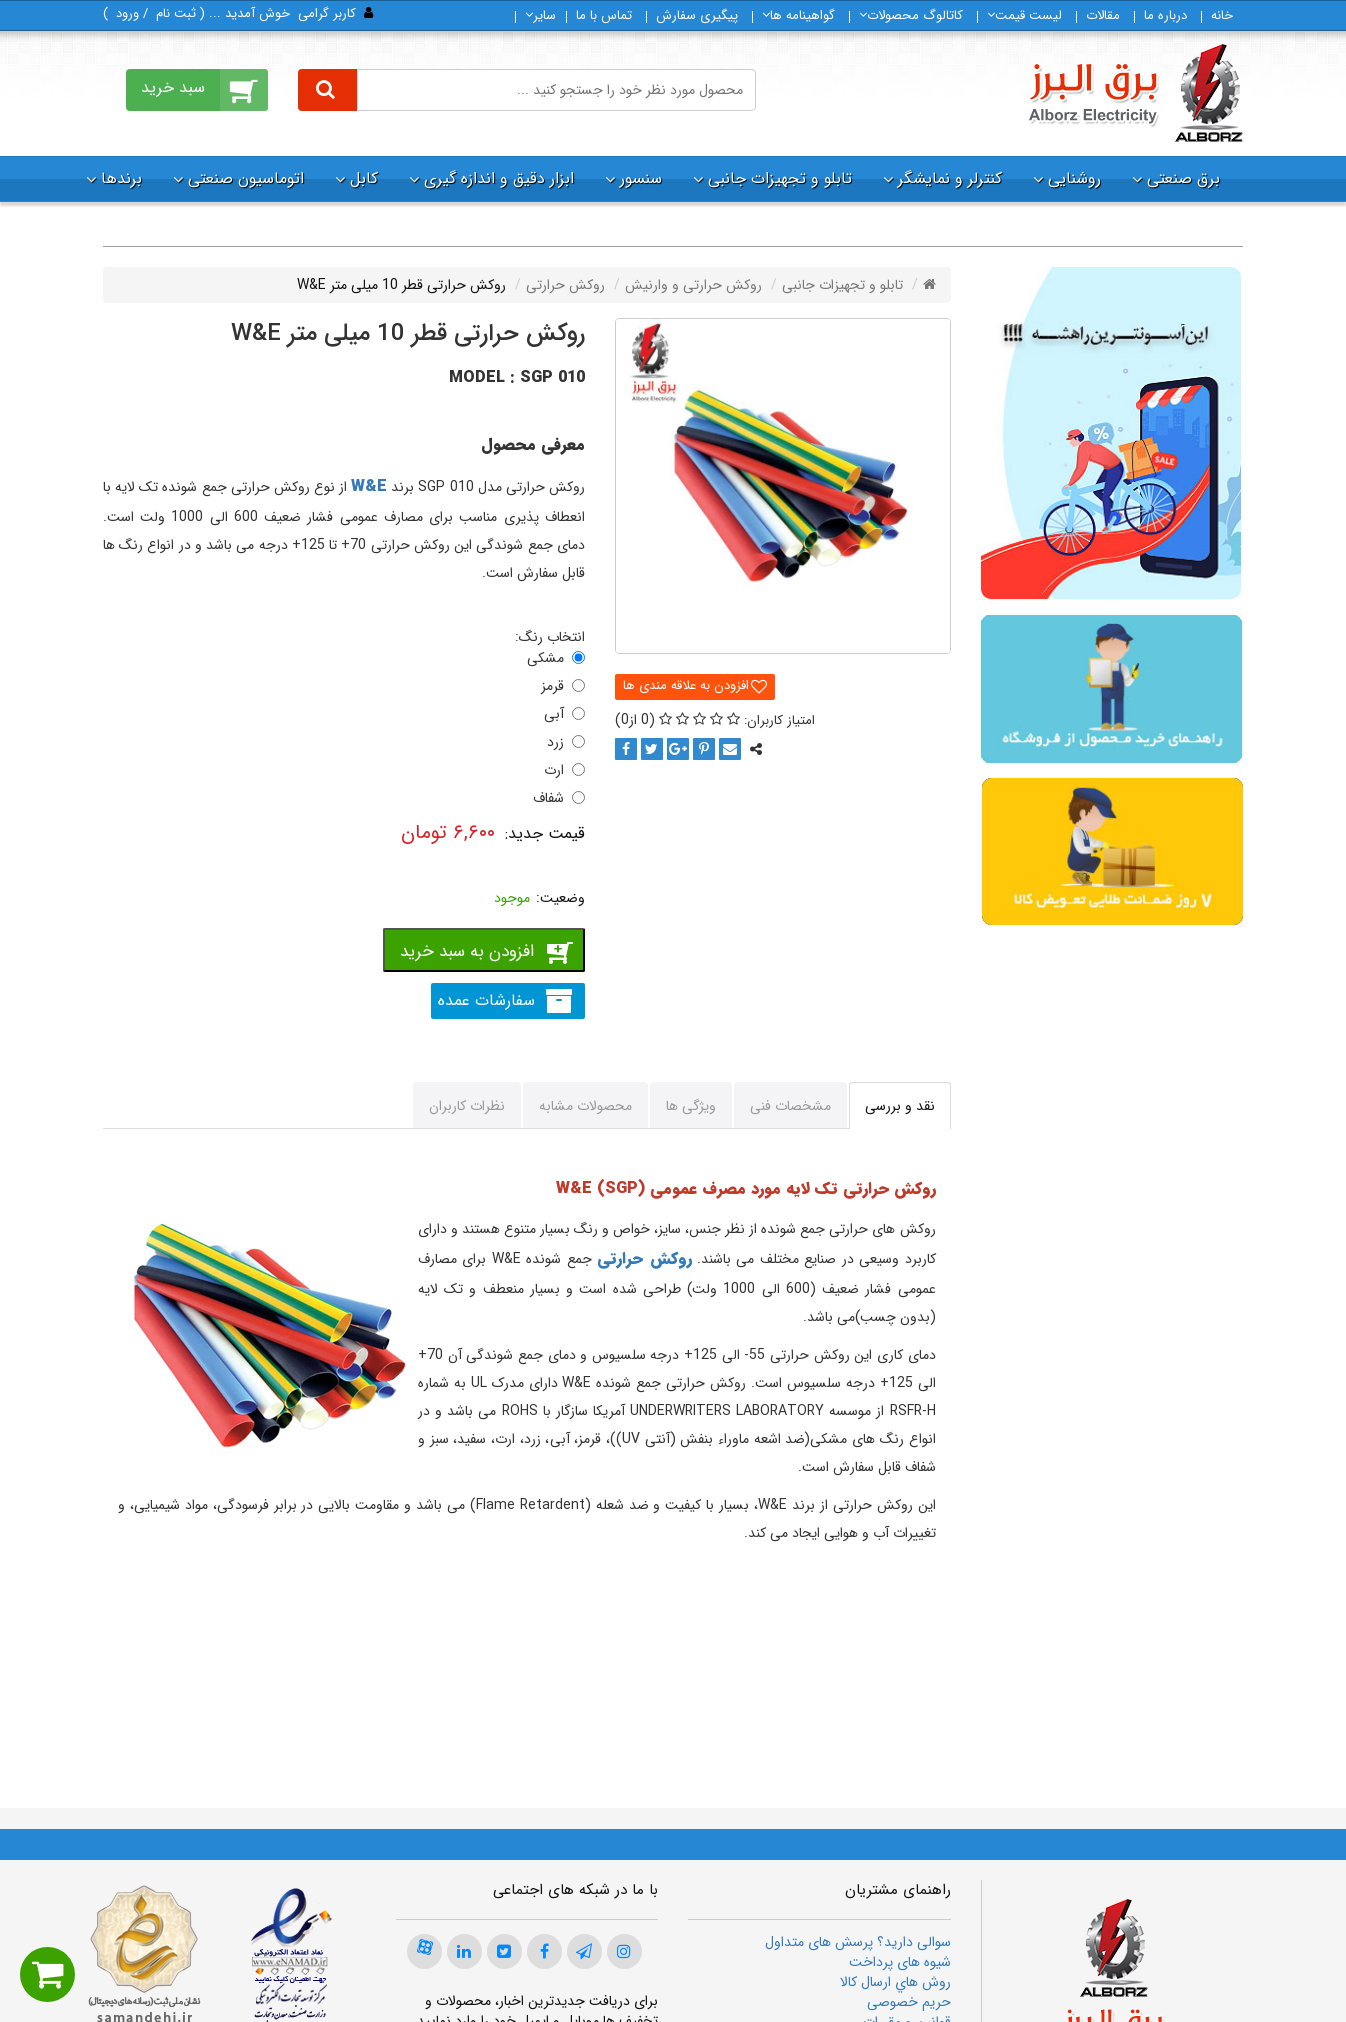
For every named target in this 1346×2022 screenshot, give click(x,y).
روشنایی (1074, 178)
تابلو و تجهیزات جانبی (780, 178)
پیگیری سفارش (697, 15)
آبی (554, 714)
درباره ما (1165, 15)
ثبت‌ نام (176, 13)
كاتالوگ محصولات (911, 15)
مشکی (545, 658)
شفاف (548, 798)
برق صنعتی (1183, 178)
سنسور (641, 178)
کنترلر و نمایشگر (950, 178)
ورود (127, 13)
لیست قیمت (1024, 15)
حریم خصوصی (909, 2002)
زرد (555, 742)
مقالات (1103, 15)
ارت (554, 770)
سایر (540, 15)
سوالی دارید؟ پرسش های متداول (858, 1942)
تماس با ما (604, 15)
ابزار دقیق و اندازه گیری (499, 178)
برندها (121, 178)
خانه (1222, 15)
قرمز (552, 686)
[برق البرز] (1135, 93)
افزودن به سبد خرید (467, 951)
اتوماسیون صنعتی (246, 178)
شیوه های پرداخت (900, 1962)
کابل (364, 178)
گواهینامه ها (798, 15)
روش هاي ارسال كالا (895, 1982)
